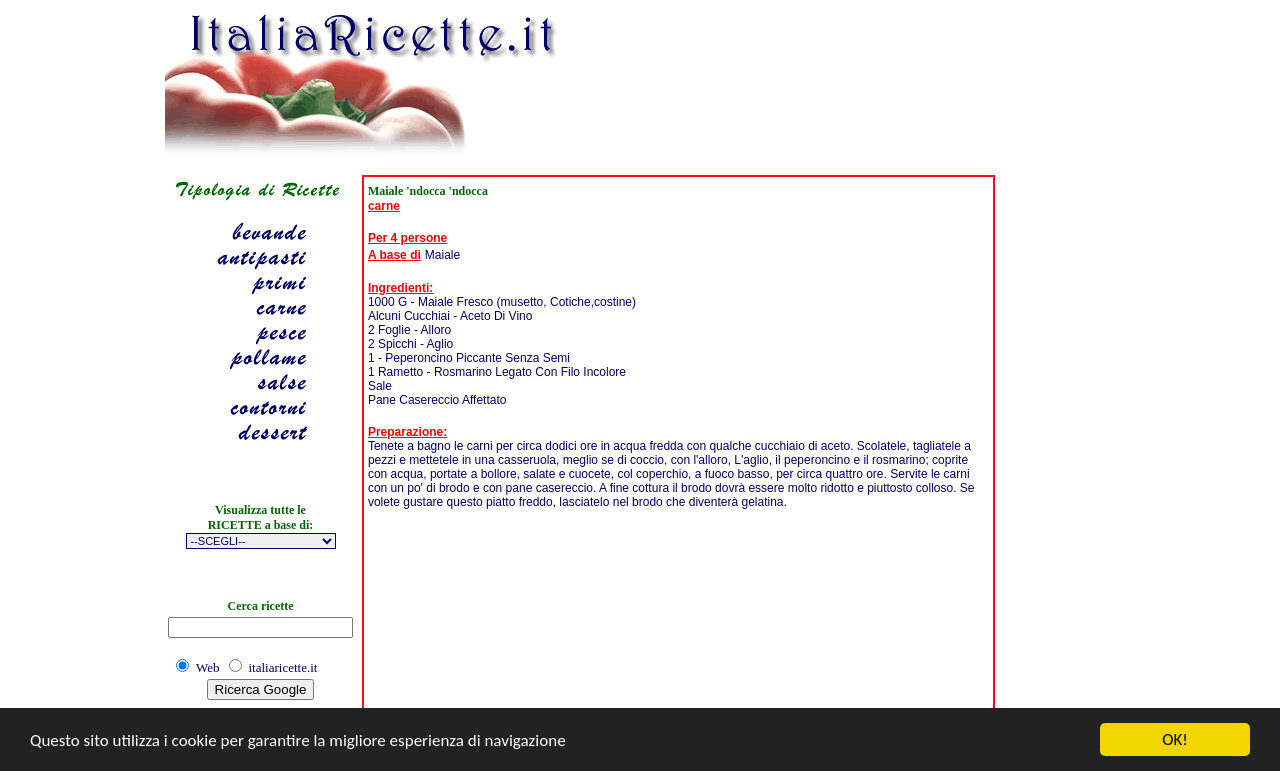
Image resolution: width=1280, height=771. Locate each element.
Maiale (442, 255)
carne (384, 206)
